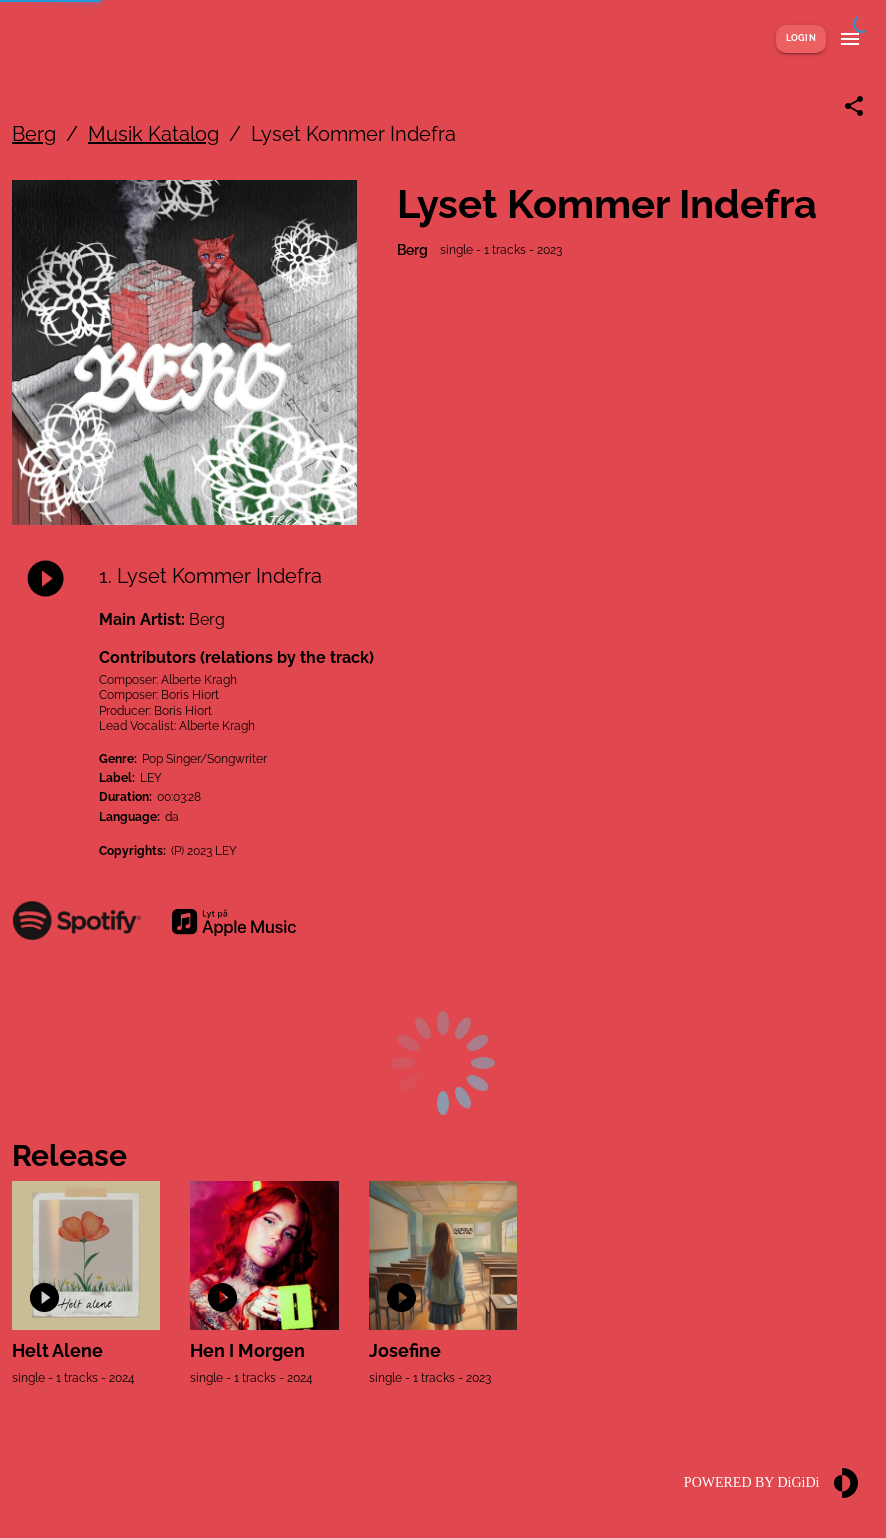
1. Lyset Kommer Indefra (210, 576)
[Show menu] (850, 39)
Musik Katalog (153, 134)
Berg (34, 134)
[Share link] (854, 106)
